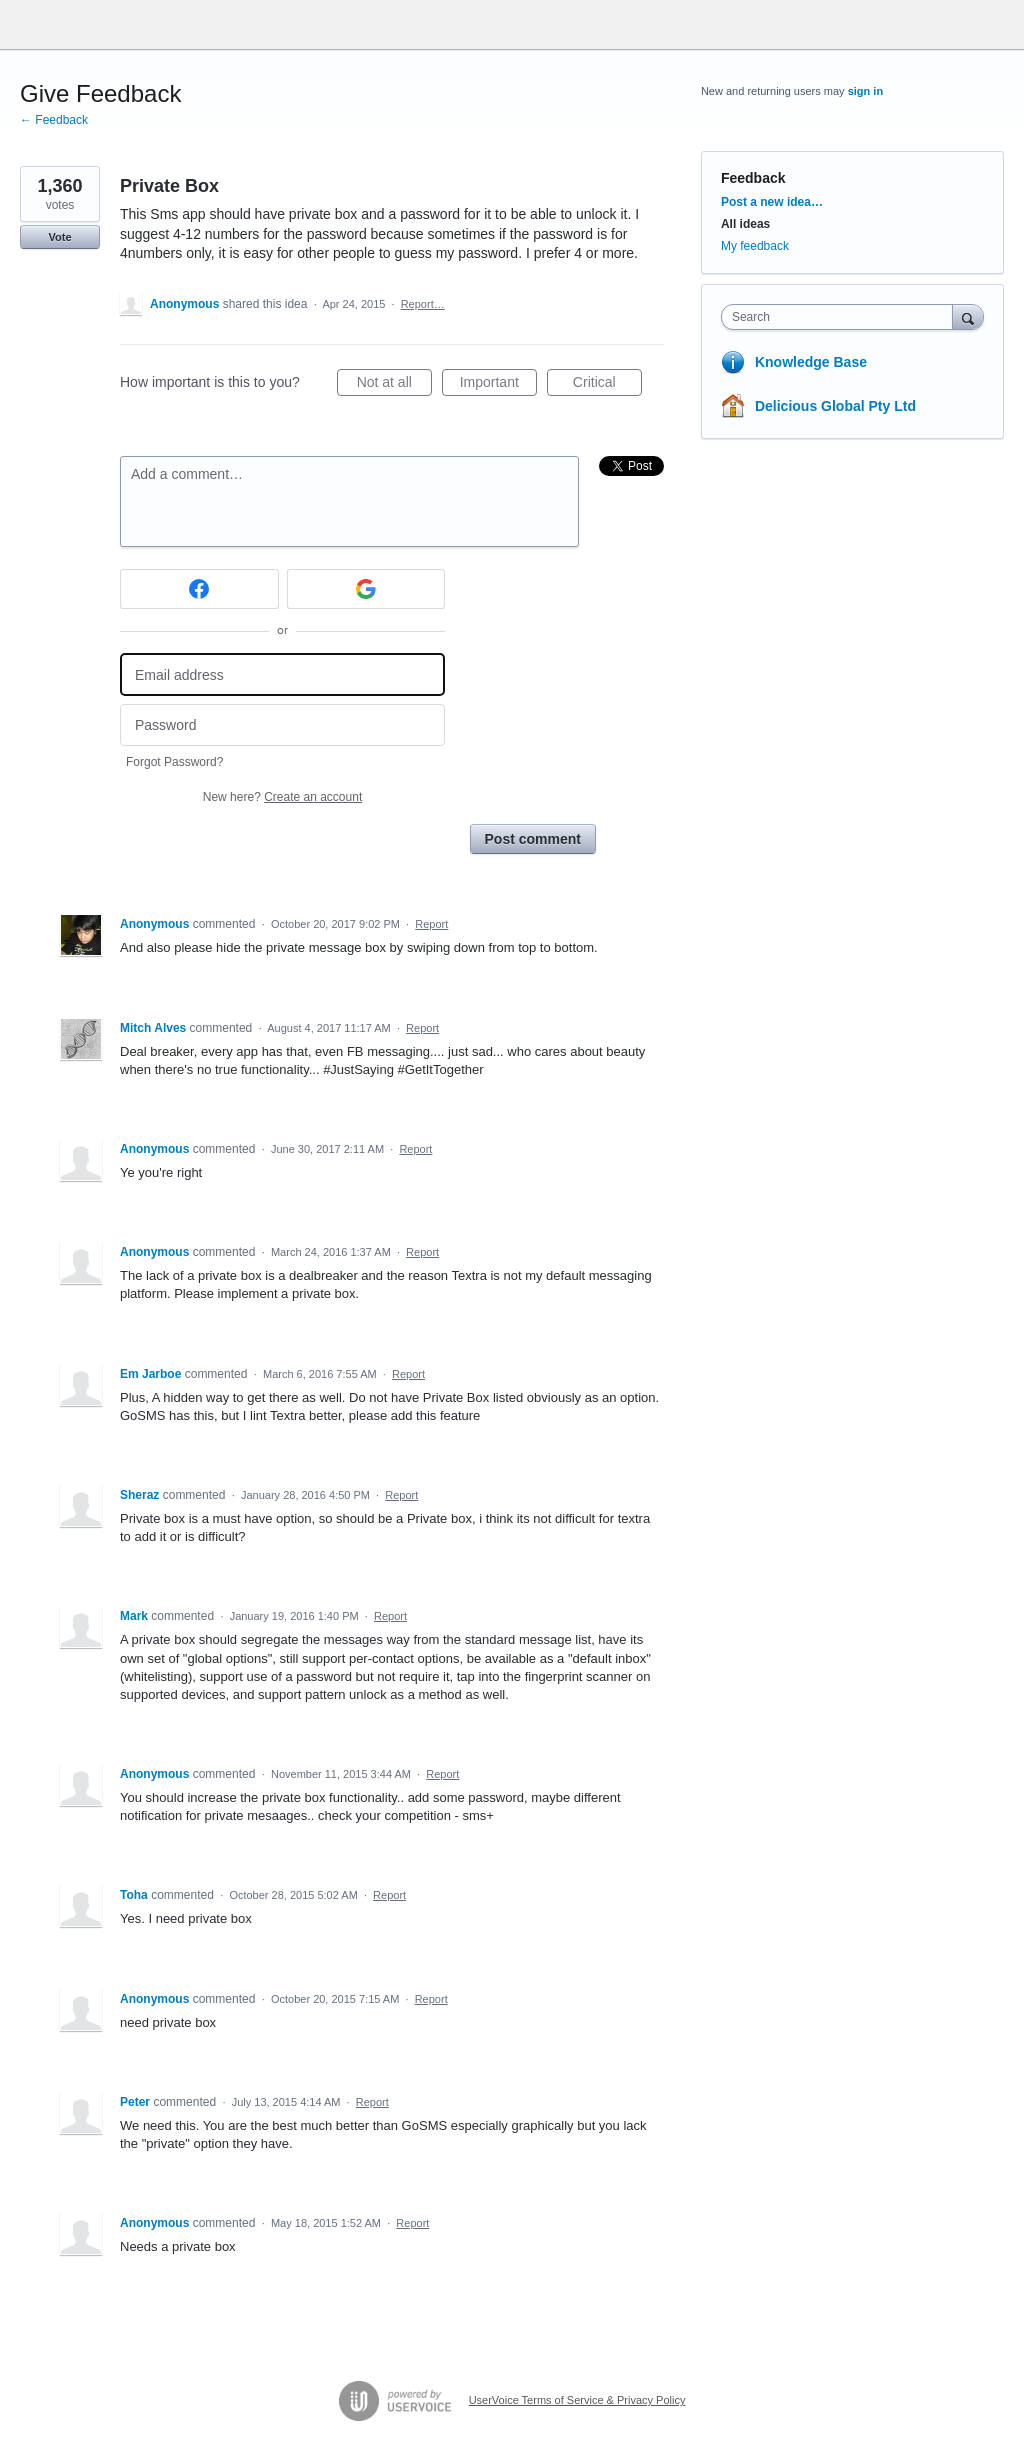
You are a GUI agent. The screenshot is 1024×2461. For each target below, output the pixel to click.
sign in (865, 91)
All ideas (745, 224)
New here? (282, 797)
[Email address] (282, 674)
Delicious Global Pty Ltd (835, 406)
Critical (607, 385)
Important (498, 385)
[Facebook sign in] (199, 589)
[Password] (282, 725)
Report (431, 924)
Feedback (753, 178)
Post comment (533, 839)
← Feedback (54, 120)
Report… (423, 304)
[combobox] (841, 317)
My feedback (755, 246)
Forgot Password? (174, 762)
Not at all (394, 385)
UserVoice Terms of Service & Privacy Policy (577, 2400)
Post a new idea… (772, 202)
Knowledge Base (811, 362)
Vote (59, 237)
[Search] (968, 316)
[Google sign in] (366, 589)
